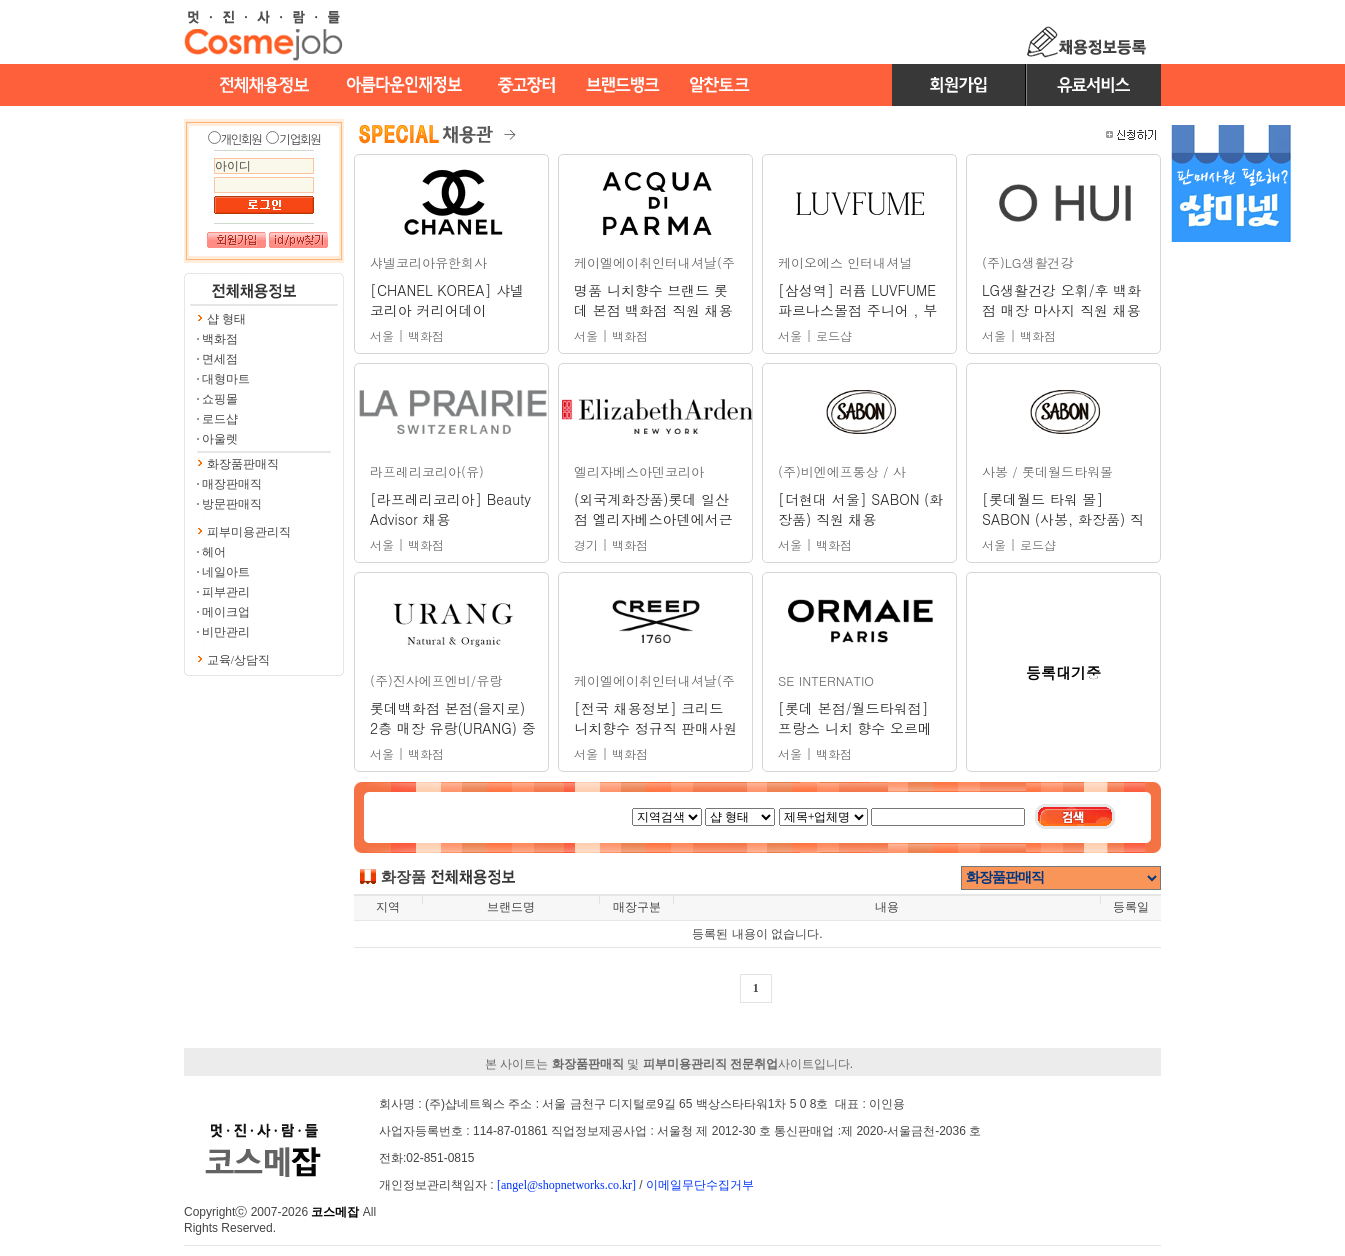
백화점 (220, 339)
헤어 (214, 552)
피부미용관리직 (249, 532)
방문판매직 (232, 504)
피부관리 (226, 592)
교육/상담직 (238, 660)
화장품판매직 (243, 464)
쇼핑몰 (220, 399)
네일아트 (226, 572)
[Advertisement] (1231, 568)
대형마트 (226, 379)
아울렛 (220, 439)
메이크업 (226, 612)
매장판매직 (232, 484)
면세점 (220, 359)
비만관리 (226, 632)
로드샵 (220, 419)
